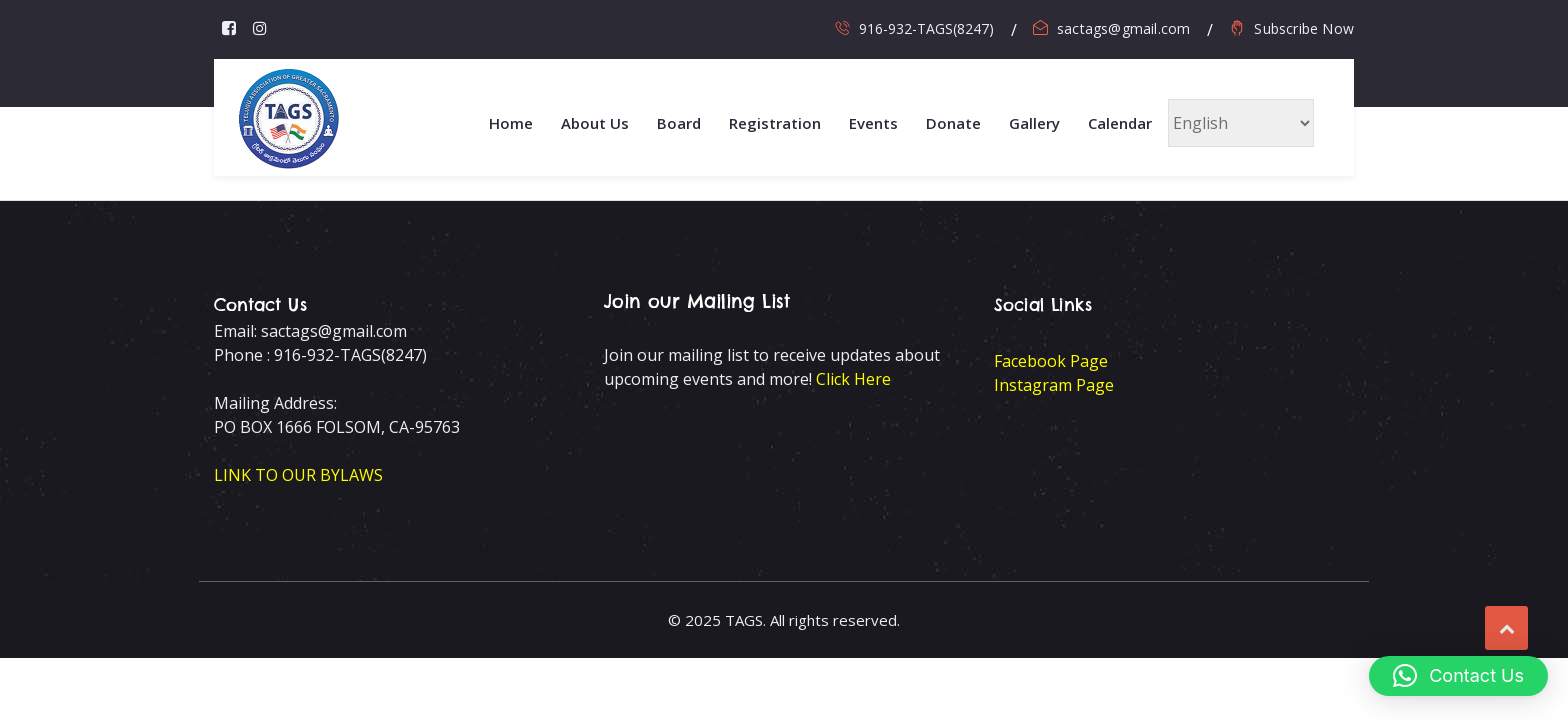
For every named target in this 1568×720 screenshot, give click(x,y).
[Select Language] (1241, 123)
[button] (1458, 676)
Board (679, 123)
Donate (953, 123)
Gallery (1034, 123)
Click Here (853, 379)
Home (511, 123)
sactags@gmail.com (1123, 28)
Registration (775, 123)
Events (873, 123)
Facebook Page (1051, 361)
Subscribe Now (1304, 28)
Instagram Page (1054, 385)
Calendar (1120, 123)
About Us (595, 123)
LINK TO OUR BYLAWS (298, 475)
